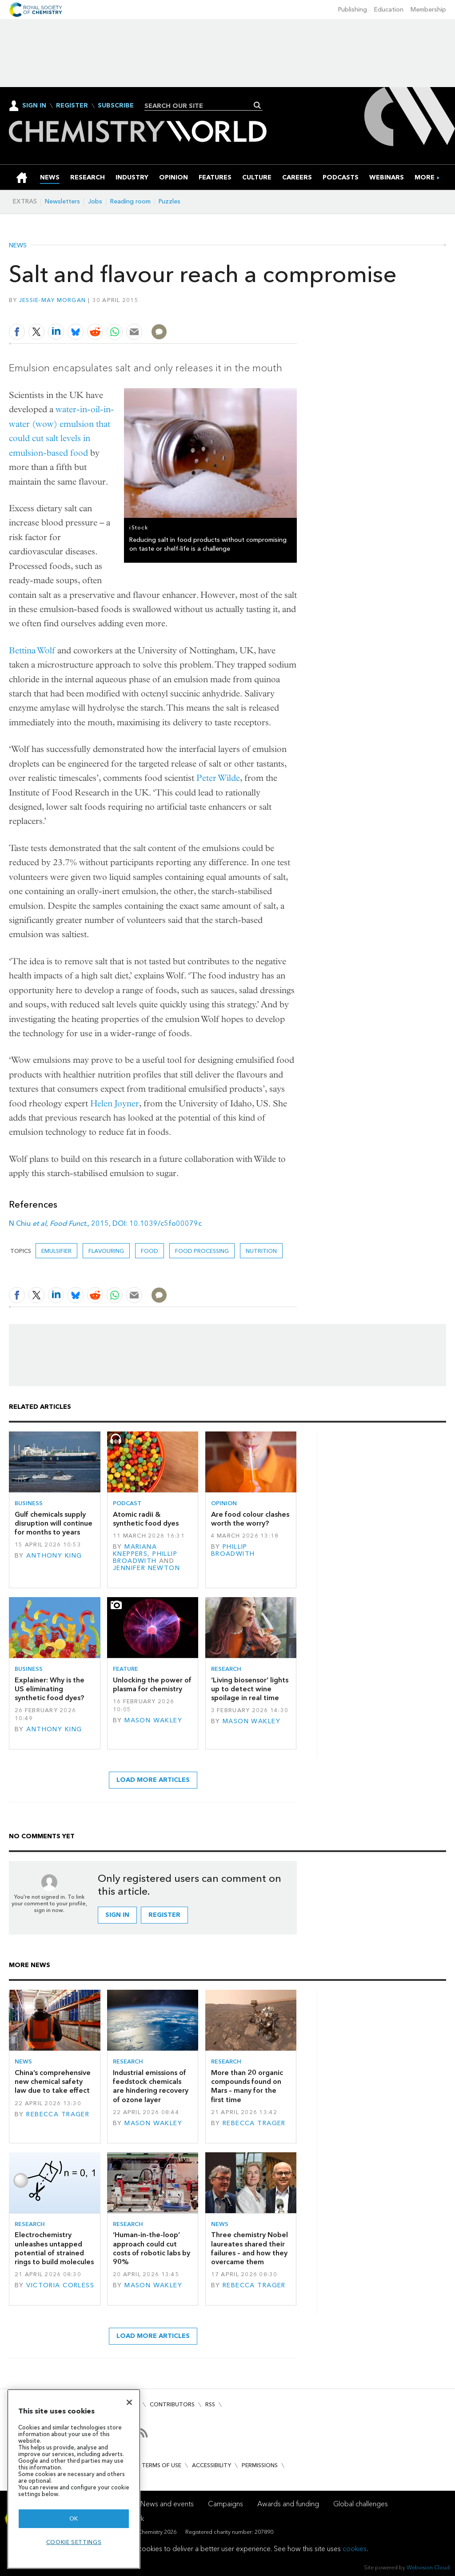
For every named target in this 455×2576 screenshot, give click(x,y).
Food (149, 1251)
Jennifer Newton (146, 1568)
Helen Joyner (114, 1103)
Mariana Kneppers (135, 1550)
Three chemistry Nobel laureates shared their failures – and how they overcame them (249, 2248)
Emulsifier (56, 1251)
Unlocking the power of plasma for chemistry (152, 1684)
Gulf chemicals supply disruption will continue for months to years (53, 1523)
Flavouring (106, 1251)
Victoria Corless (60, 2285)
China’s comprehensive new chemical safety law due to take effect (53, 2081)
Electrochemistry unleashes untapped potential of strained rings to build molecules (54, 2248)
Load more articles (153, 1780)
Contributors (172, 2404)
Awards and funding (288, 2504)
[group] (425, 177)
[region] (73, 2479)
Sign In (34, 105)
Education (388, 9)
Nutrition (261, 1251)
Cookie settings (74, 2542)
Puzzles (169, 201)
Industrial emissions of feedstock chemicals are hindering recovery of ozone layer (150, 2086)
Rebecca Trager (57, 2114)
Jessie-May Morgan (52, 300)
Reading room (130, 201)
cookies (355, 2548)
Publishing (352, 9)
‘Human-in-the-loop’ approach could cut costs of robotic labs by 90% (151, 2248)
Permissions (260, 2465)
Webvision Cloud (428, 2567)
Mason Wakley (153, 1720)
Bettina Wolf (32, 650)
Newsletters (62, 201)
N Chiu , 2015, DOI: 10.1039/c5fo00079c (105, 1223)
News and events (167, 2504)
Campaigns (225, 2504)
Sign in (117, 1915)
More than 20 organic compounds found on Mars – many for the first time (247, 2086)
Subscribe (116, 105)
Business (29, 1503)
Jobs (95, 201)
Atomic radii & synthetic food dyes (146, 1518)
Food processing (202, 1251)
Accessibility (211, 2465)
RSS (210, 2404)
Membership (428, 9)
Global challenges (360, 2504)
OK (73, 2518)
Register (72, 105)
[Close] (129, 2402)
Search (257, 105)
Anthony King (54, 1555)
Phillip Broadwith (145, 1557)
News (18, 245)
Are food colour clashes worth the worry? (250, 1518)
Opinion (224, 1503)
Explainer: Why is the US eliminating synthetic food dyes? (49, 1689)
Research (226, 1669)
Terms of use (161, 2465)
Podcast (127, 1503)
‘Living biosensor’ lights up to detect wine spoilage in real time (249, 1689)
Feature (125, 1669)
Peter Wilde (218, 778)
